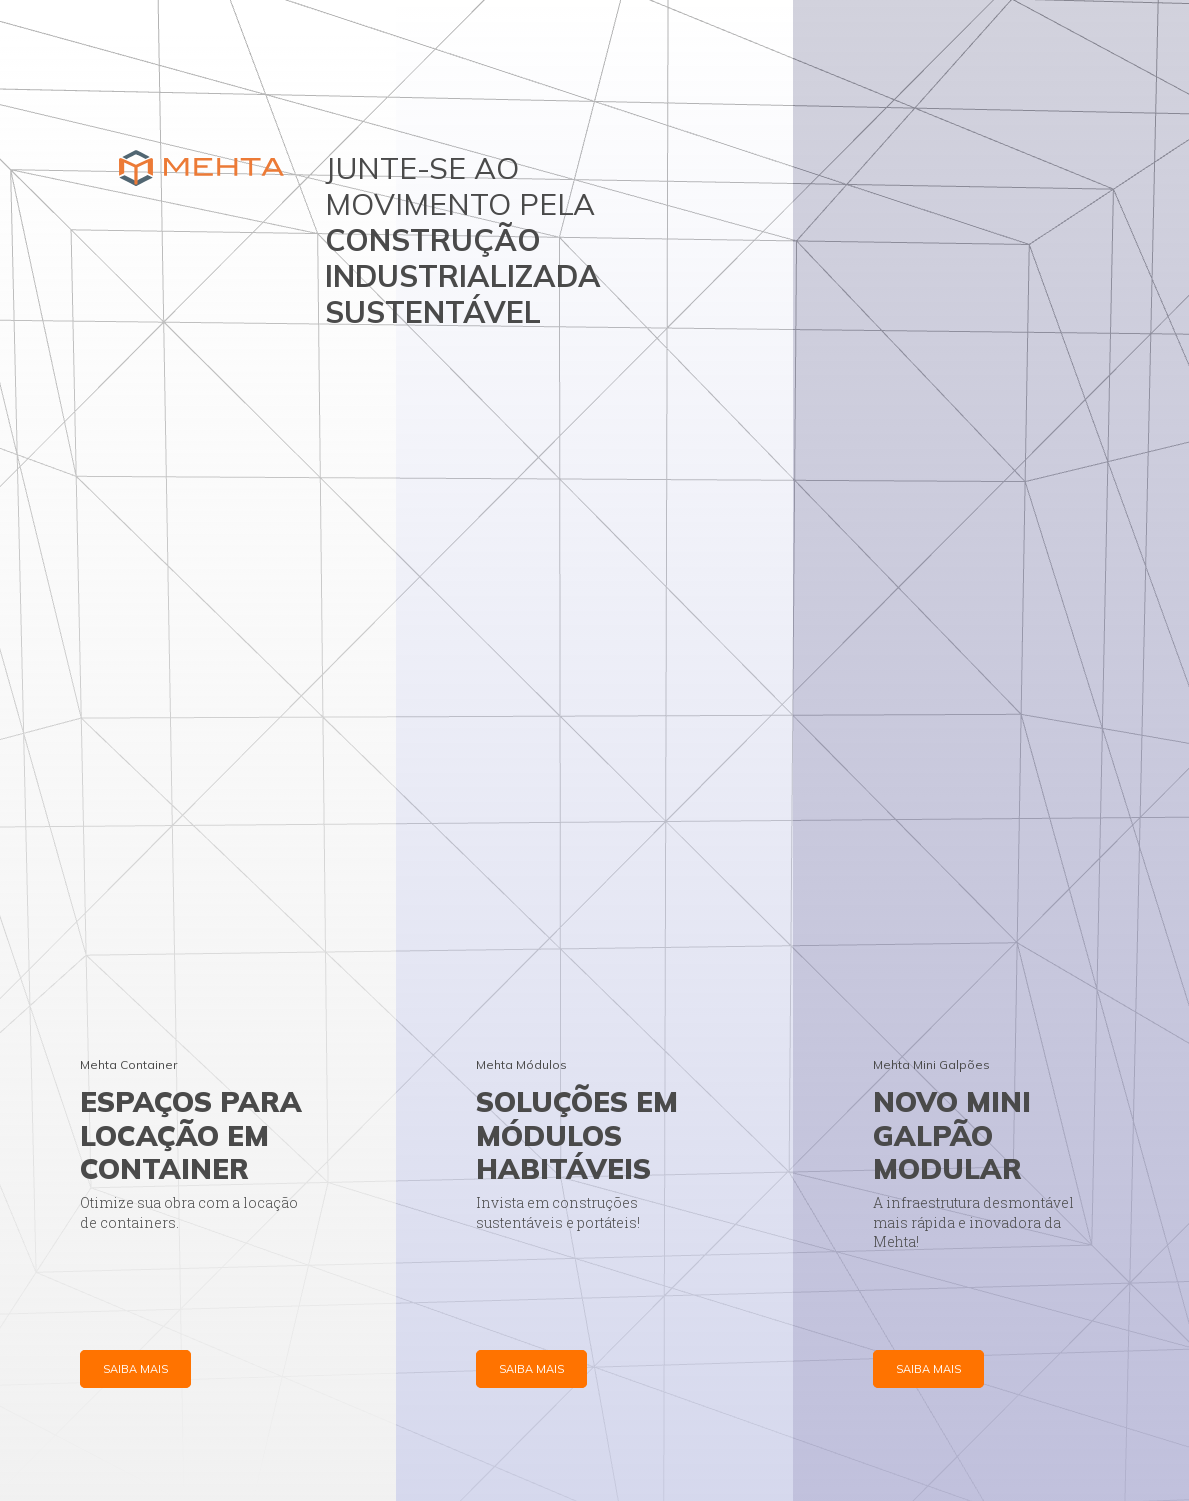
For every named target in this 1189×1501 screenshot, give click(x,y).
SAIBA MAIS (135, 1369)
